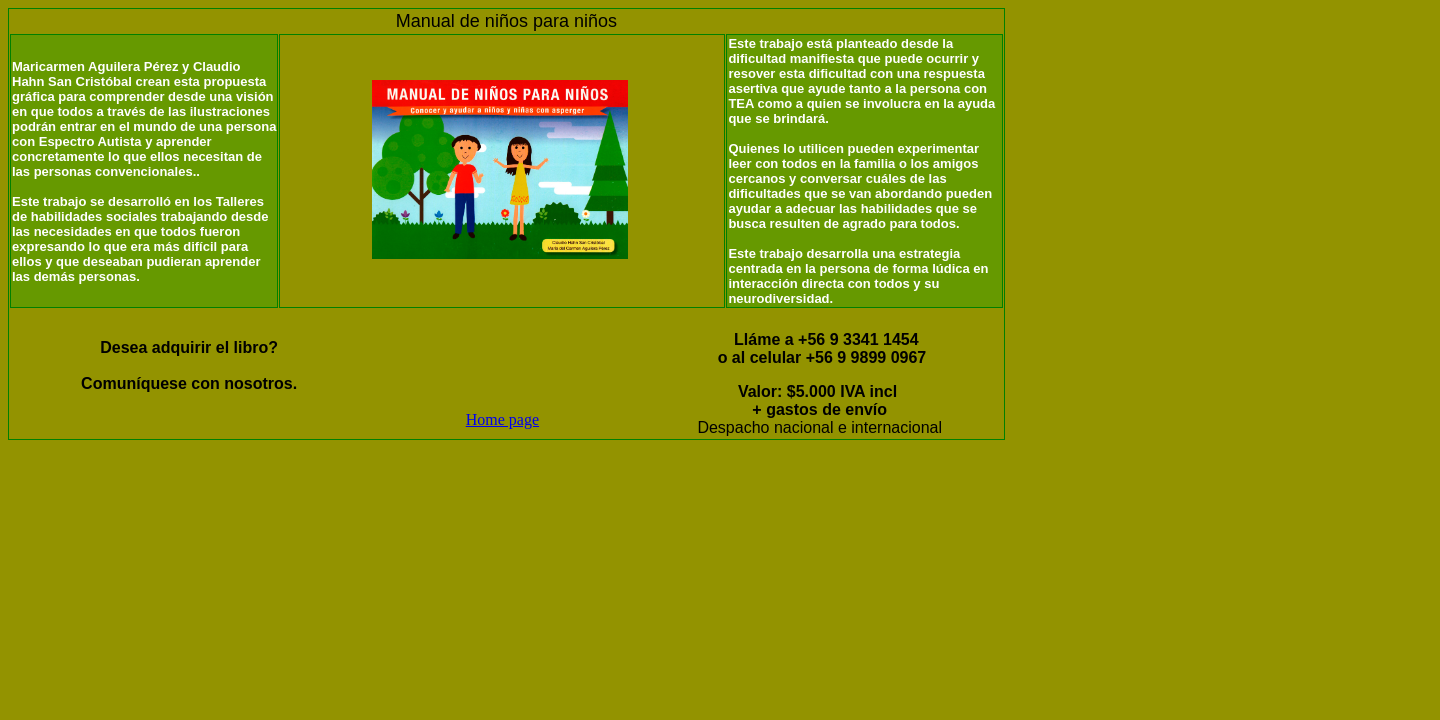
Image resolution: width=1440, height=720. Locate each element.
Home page (502, 419)
